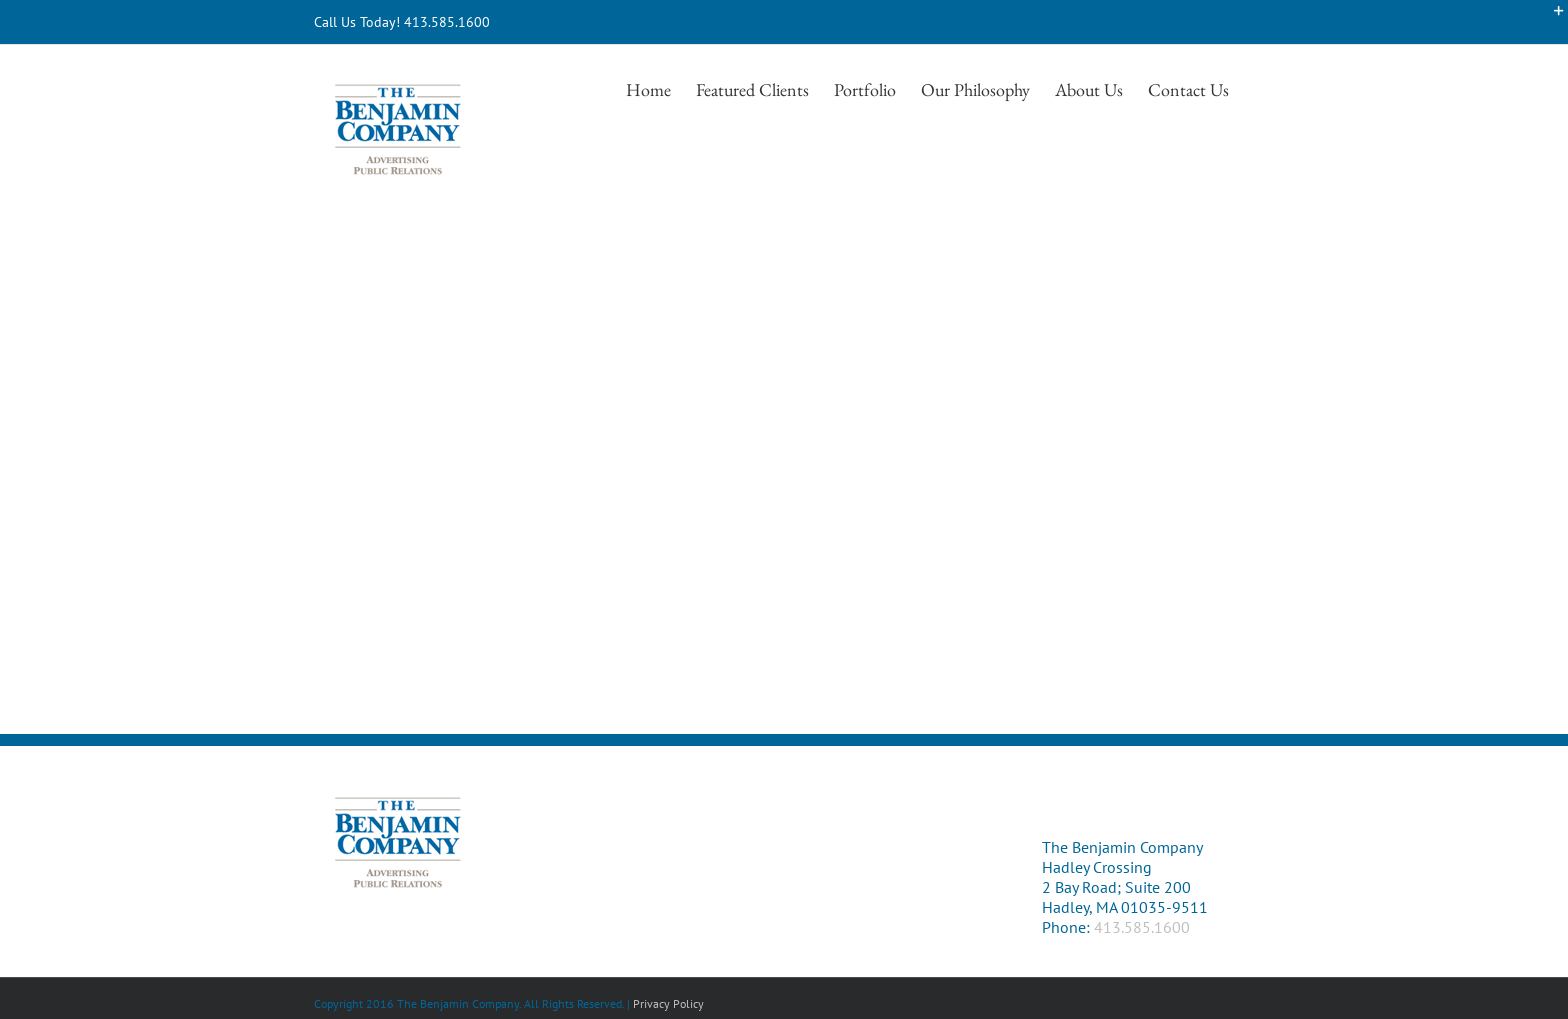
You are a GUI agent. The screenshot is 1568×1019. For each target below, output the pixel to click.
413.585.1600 (1142, 927)
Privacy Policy (668, 1003)
